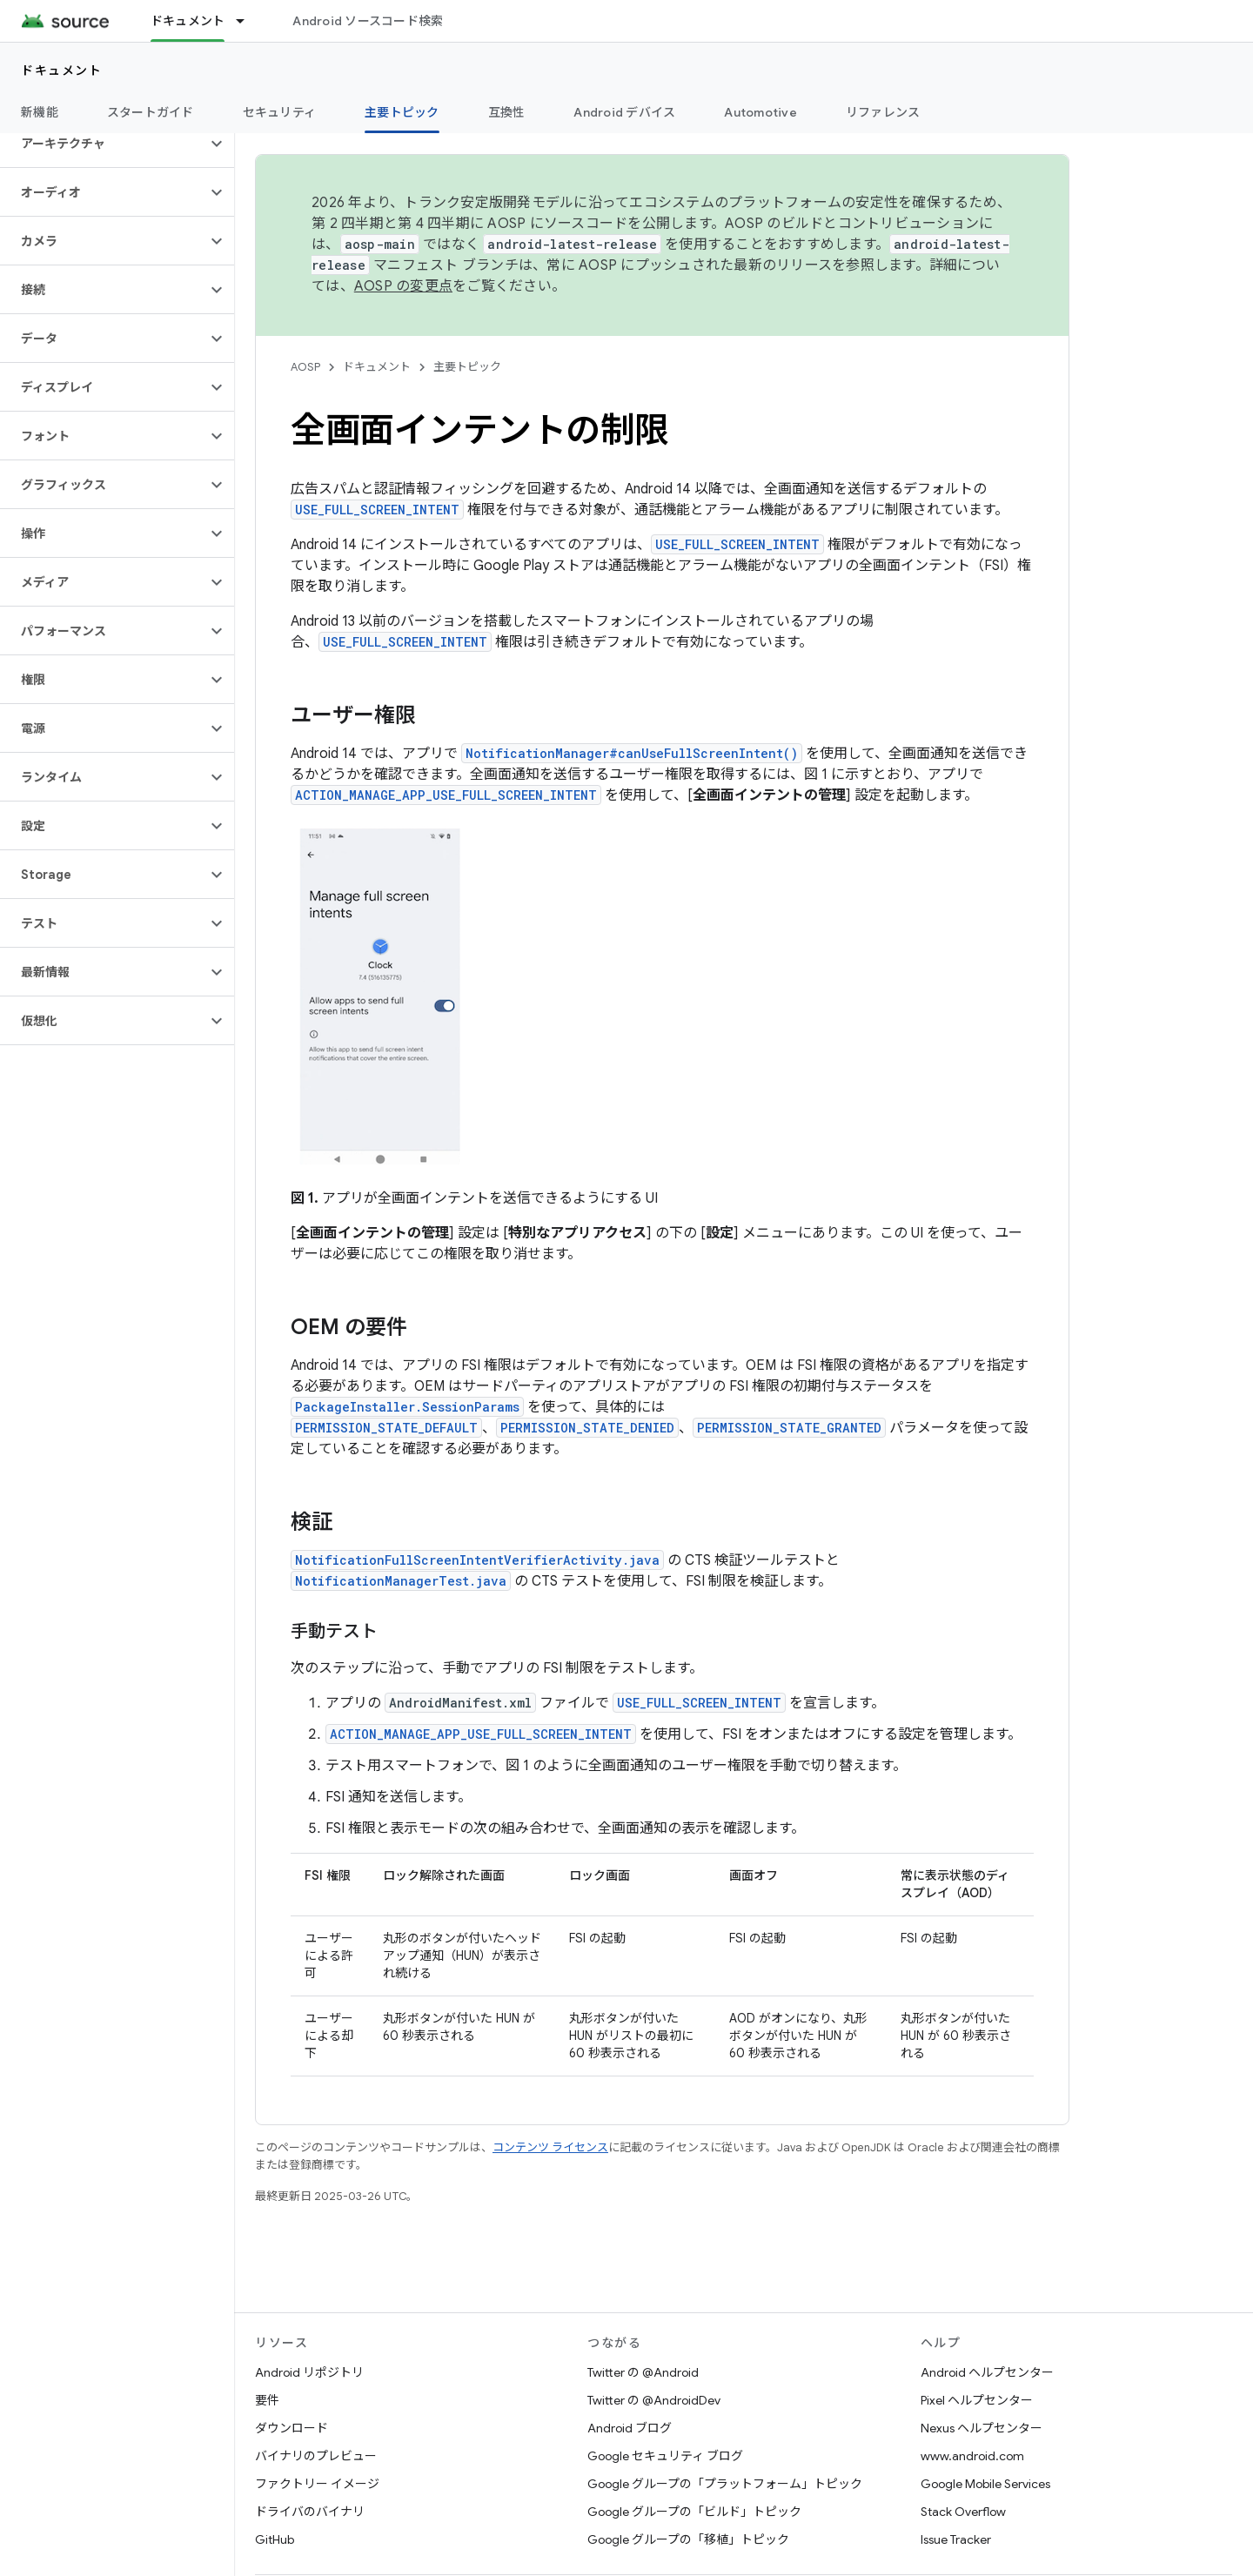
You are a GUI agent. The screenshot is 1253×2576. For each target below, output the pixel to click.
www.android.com (972, 2456)
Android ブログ (629, 2428)
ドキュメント (61, 70)
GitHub (274, 2539)
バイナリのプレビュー (316, 2456)
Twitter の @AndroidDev (653, 2400)
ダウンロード (291, 2428)
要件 (267, 2400)
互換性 (507, 112)
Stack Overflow (963, 2511)
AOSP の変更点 (403, 286)
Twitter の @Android (643, 2372)
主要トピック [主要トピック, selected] (402, 112)
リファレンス (883, 112)
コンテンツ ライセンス (550, 2147)
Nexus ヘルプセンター (981, 2428)
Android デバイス (624, 112)
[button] (103, 144)
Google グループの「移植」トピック (688, 2539)
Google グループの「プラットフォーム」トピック (724, 2484)
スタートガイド (150, 112)
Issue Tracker (956, 2539)
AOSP (305, 366)
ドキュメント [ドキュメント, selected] (188, 21)
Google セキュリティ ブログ (665, 2456)
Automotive (760, 112)
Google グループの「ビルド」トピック (694, 2511)
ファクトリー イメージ (317, 2484)
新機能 (39, 112)
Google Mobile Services (985, 2484)
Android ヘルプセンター (987, 2372)
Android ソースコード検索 (367, 21)
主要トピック (467, 366)
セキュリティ (280, 112)
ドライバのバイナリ (310, 2511)
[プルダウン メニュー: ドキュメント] (247, 21)
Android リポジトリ (309, 2372)
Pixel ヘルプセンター (977, 2400)
